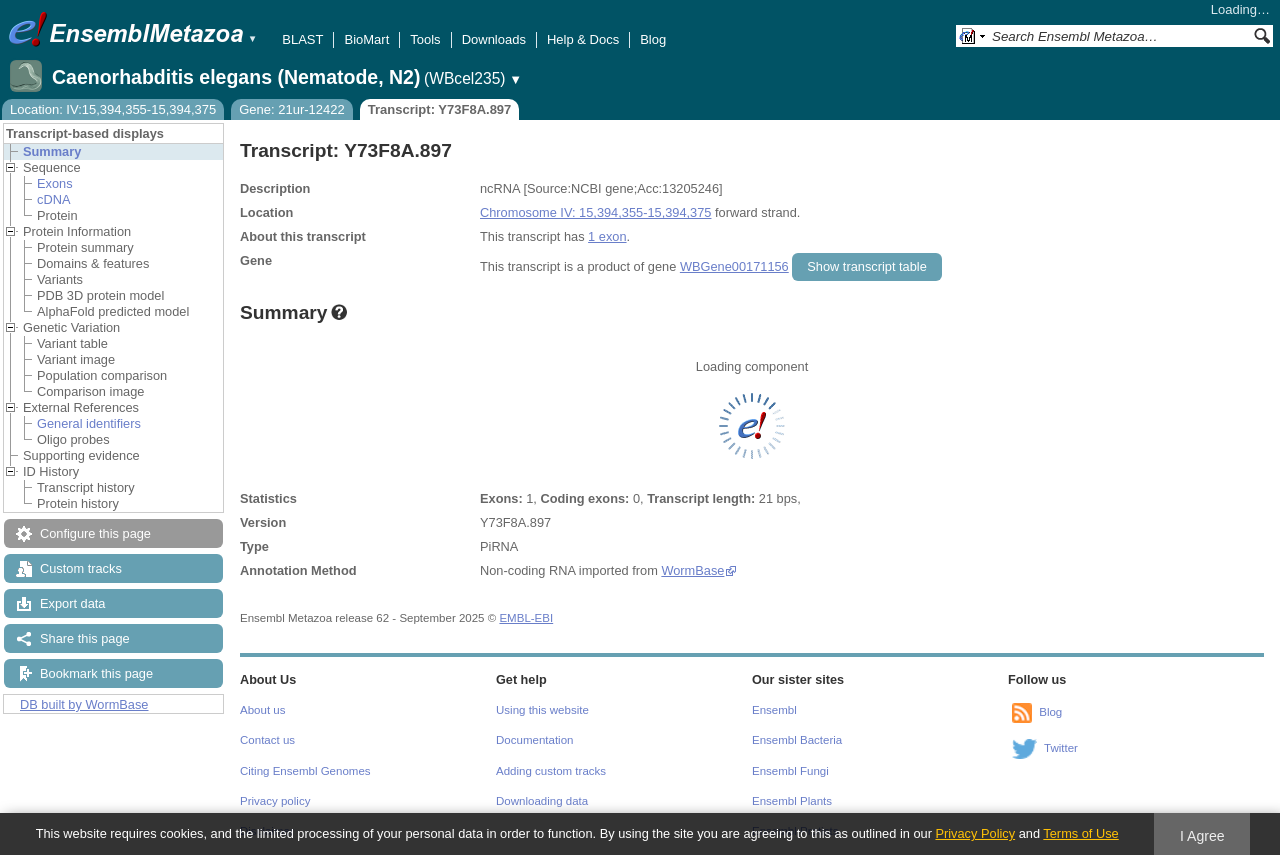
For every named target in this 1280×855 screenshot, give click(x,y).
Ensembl (774, 710)
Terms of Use (1080, 833)
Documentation (534, 740)
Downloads (494, 39)
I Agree (1202, 836)
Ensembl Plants (792, 801)
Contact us (267, 740)
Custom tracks (81, 568)
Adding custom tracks (551, 771)
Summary (52, 151)
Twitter (1061, 748)
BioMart (366, 39)
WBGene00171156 (734, 266)
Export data (72, 603)
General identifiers (89, 423)
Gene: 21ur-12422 (292, 109)
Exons (55, 183)
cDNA (53, 199)
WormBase (692, 570)
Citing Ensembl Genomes (305, 771)
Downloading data (542, 801)
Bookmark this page (96, 673)
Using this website (542, 710)
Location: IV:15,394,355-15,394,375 (113, 109)
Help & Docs (583, 39)
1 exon (607, 236)
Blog (653, 39)
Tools (425, 39)
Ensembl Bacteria (797, 740)
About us (262, 710)
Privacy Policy (975, 833)
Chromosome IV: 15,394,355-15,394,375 (595, 212)
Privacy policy (275, 801)
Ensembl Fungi (790, 771)
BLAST (302, 39)
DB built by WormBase (84, 704)
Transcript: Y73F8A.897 (440, 109)
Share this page (85, 638)
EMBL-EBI (526, 618)
